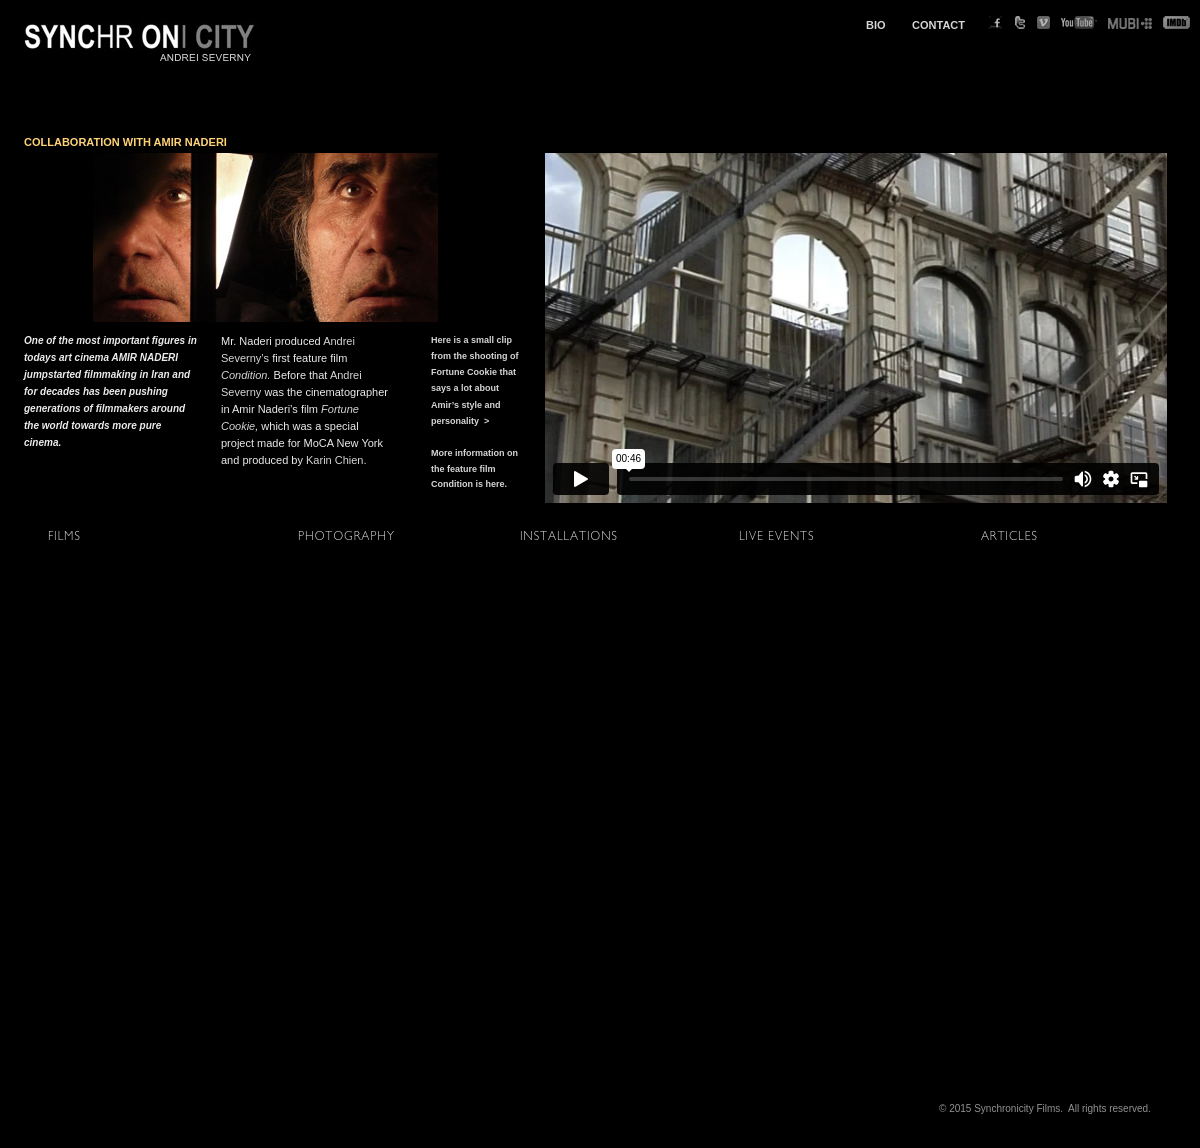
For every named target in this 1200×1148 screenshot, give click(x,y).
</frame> (856, 328)
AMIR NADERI (190, 142)
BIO (876, 25)
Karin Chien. (336, 460)
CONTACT (938, 25)
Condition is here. (469, 484)
